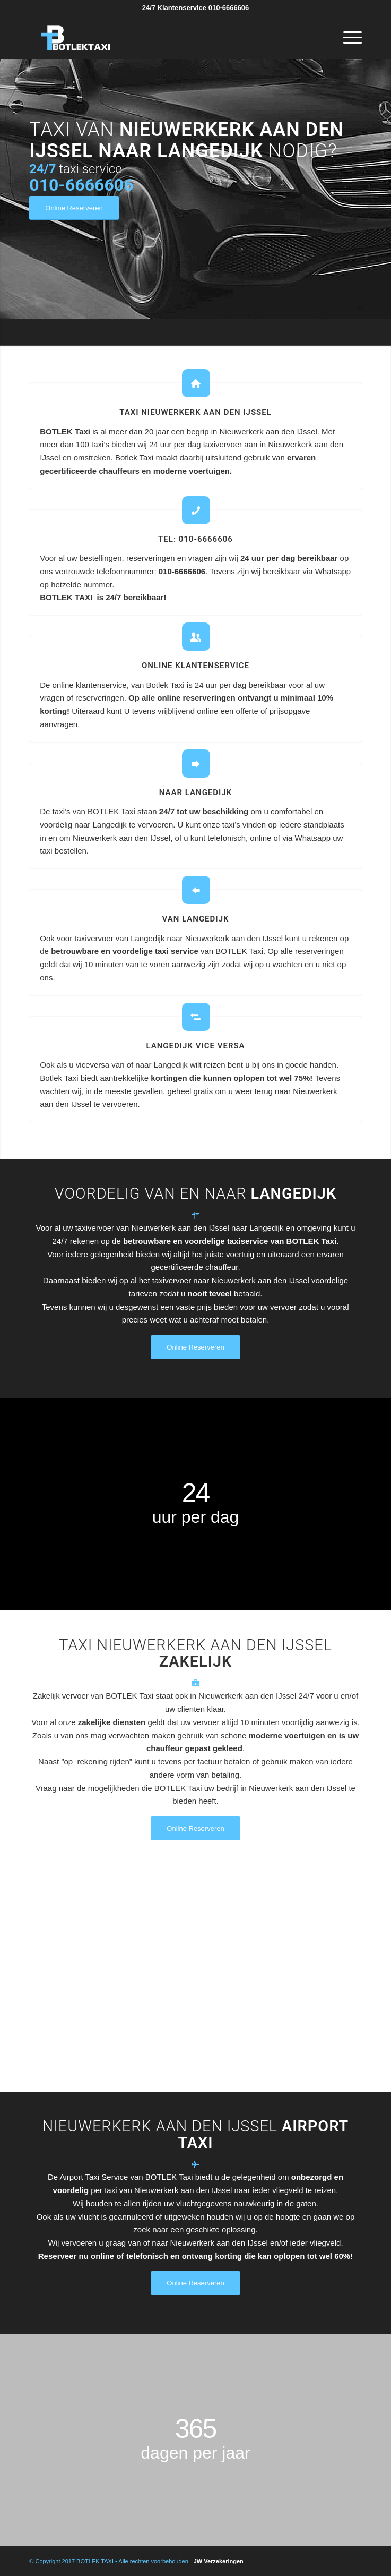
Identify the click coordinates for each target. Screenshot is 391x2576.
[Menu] (347, 37)
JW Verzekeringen (219, 2561)
